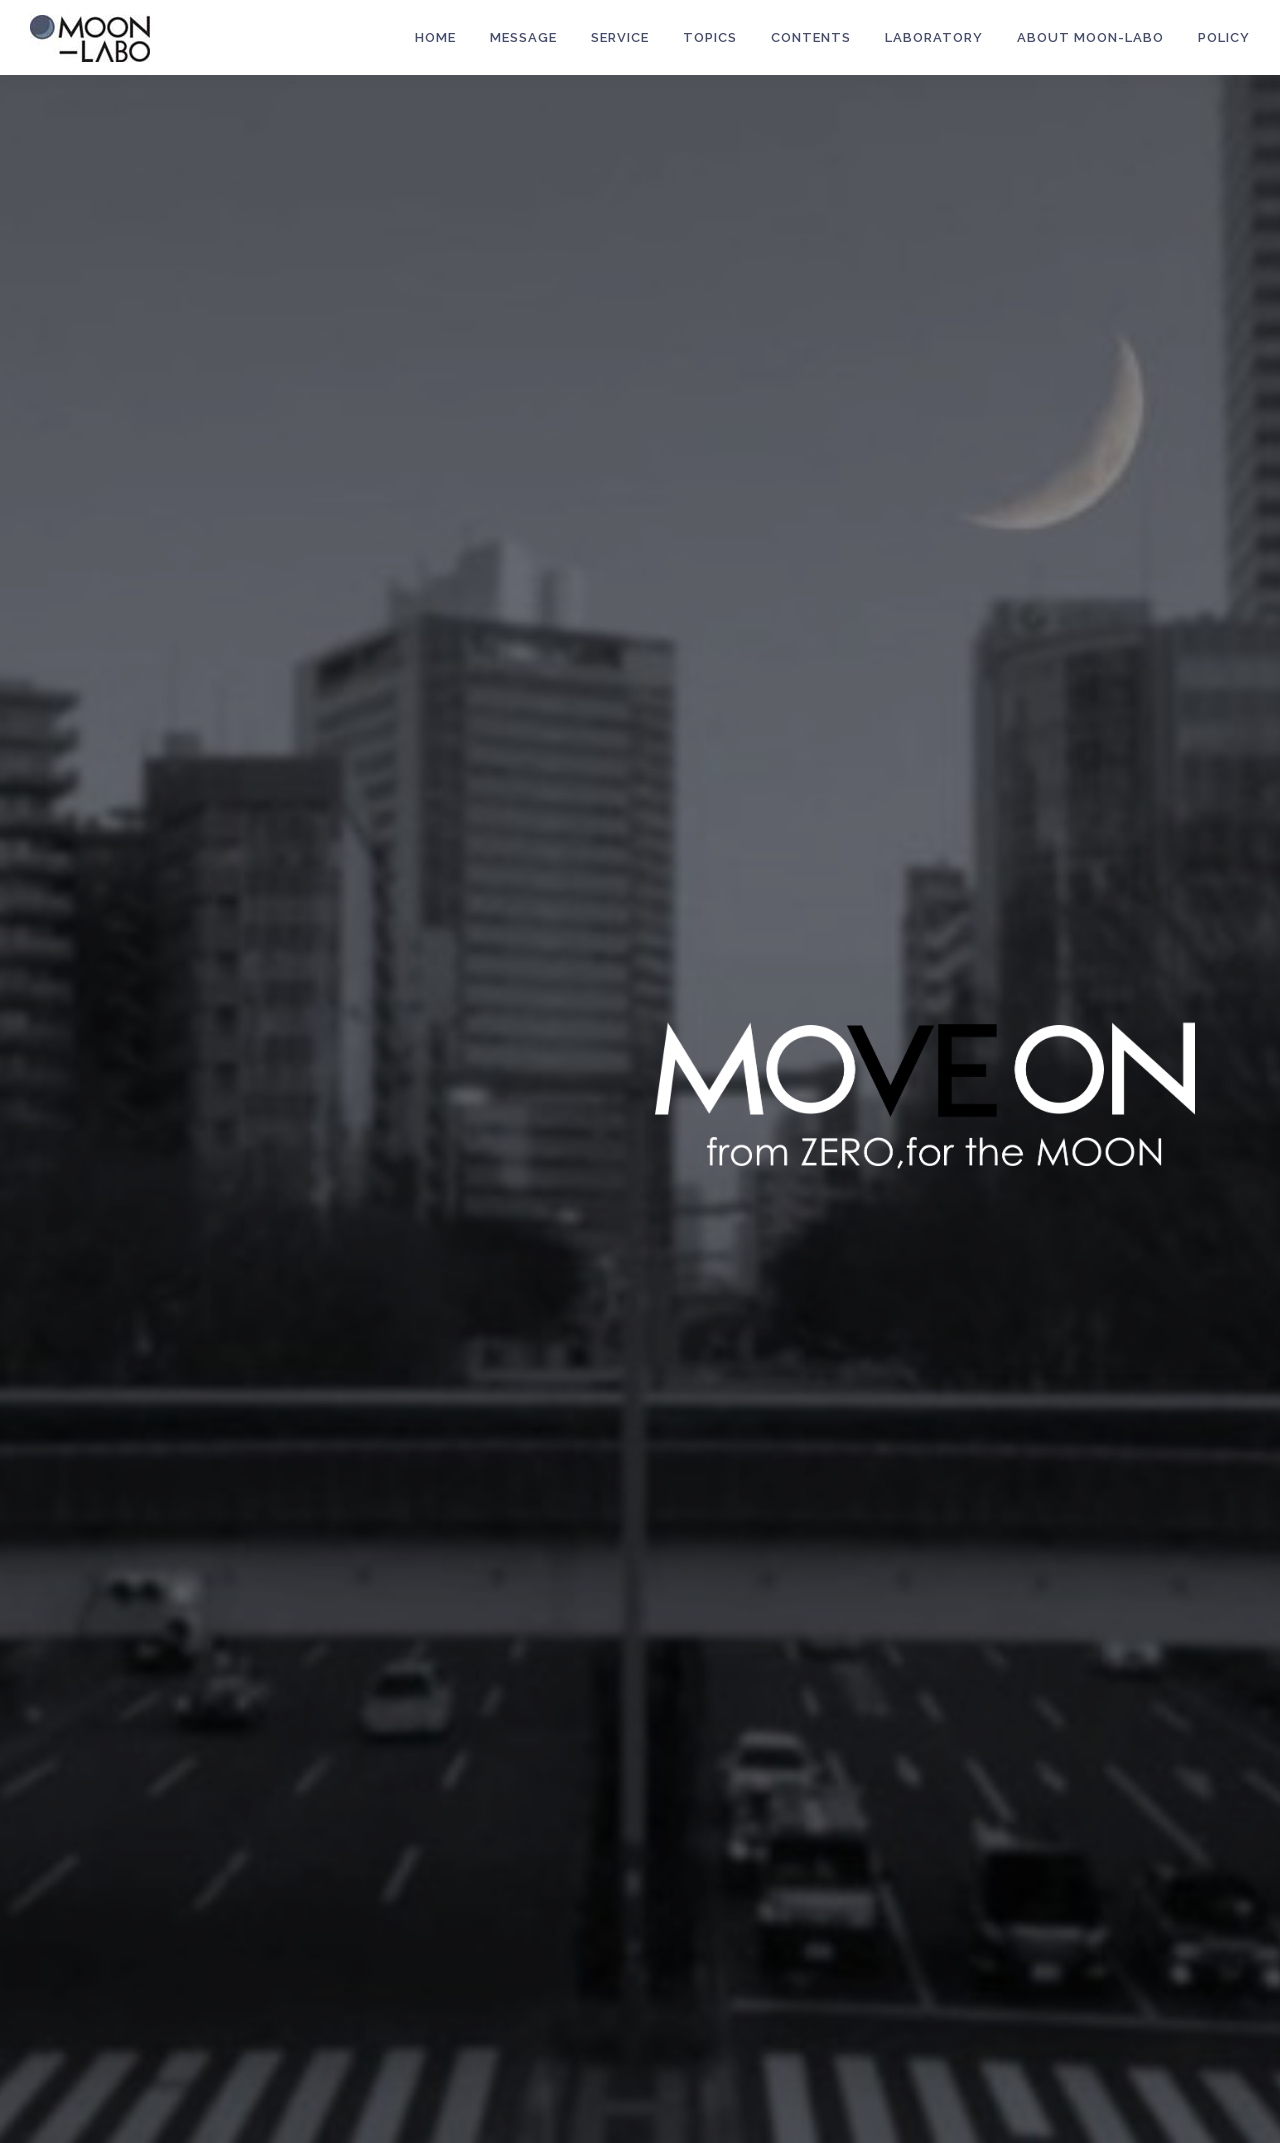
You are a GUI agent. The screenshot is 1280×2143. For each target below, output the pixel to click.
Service (620, 37)
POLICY (1224, 37)
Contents (811, 37)
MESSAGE (523, 37)
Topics (710, 37)
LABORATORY (934, 37)
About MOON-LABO (1090, 37)
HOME (435, 37)
